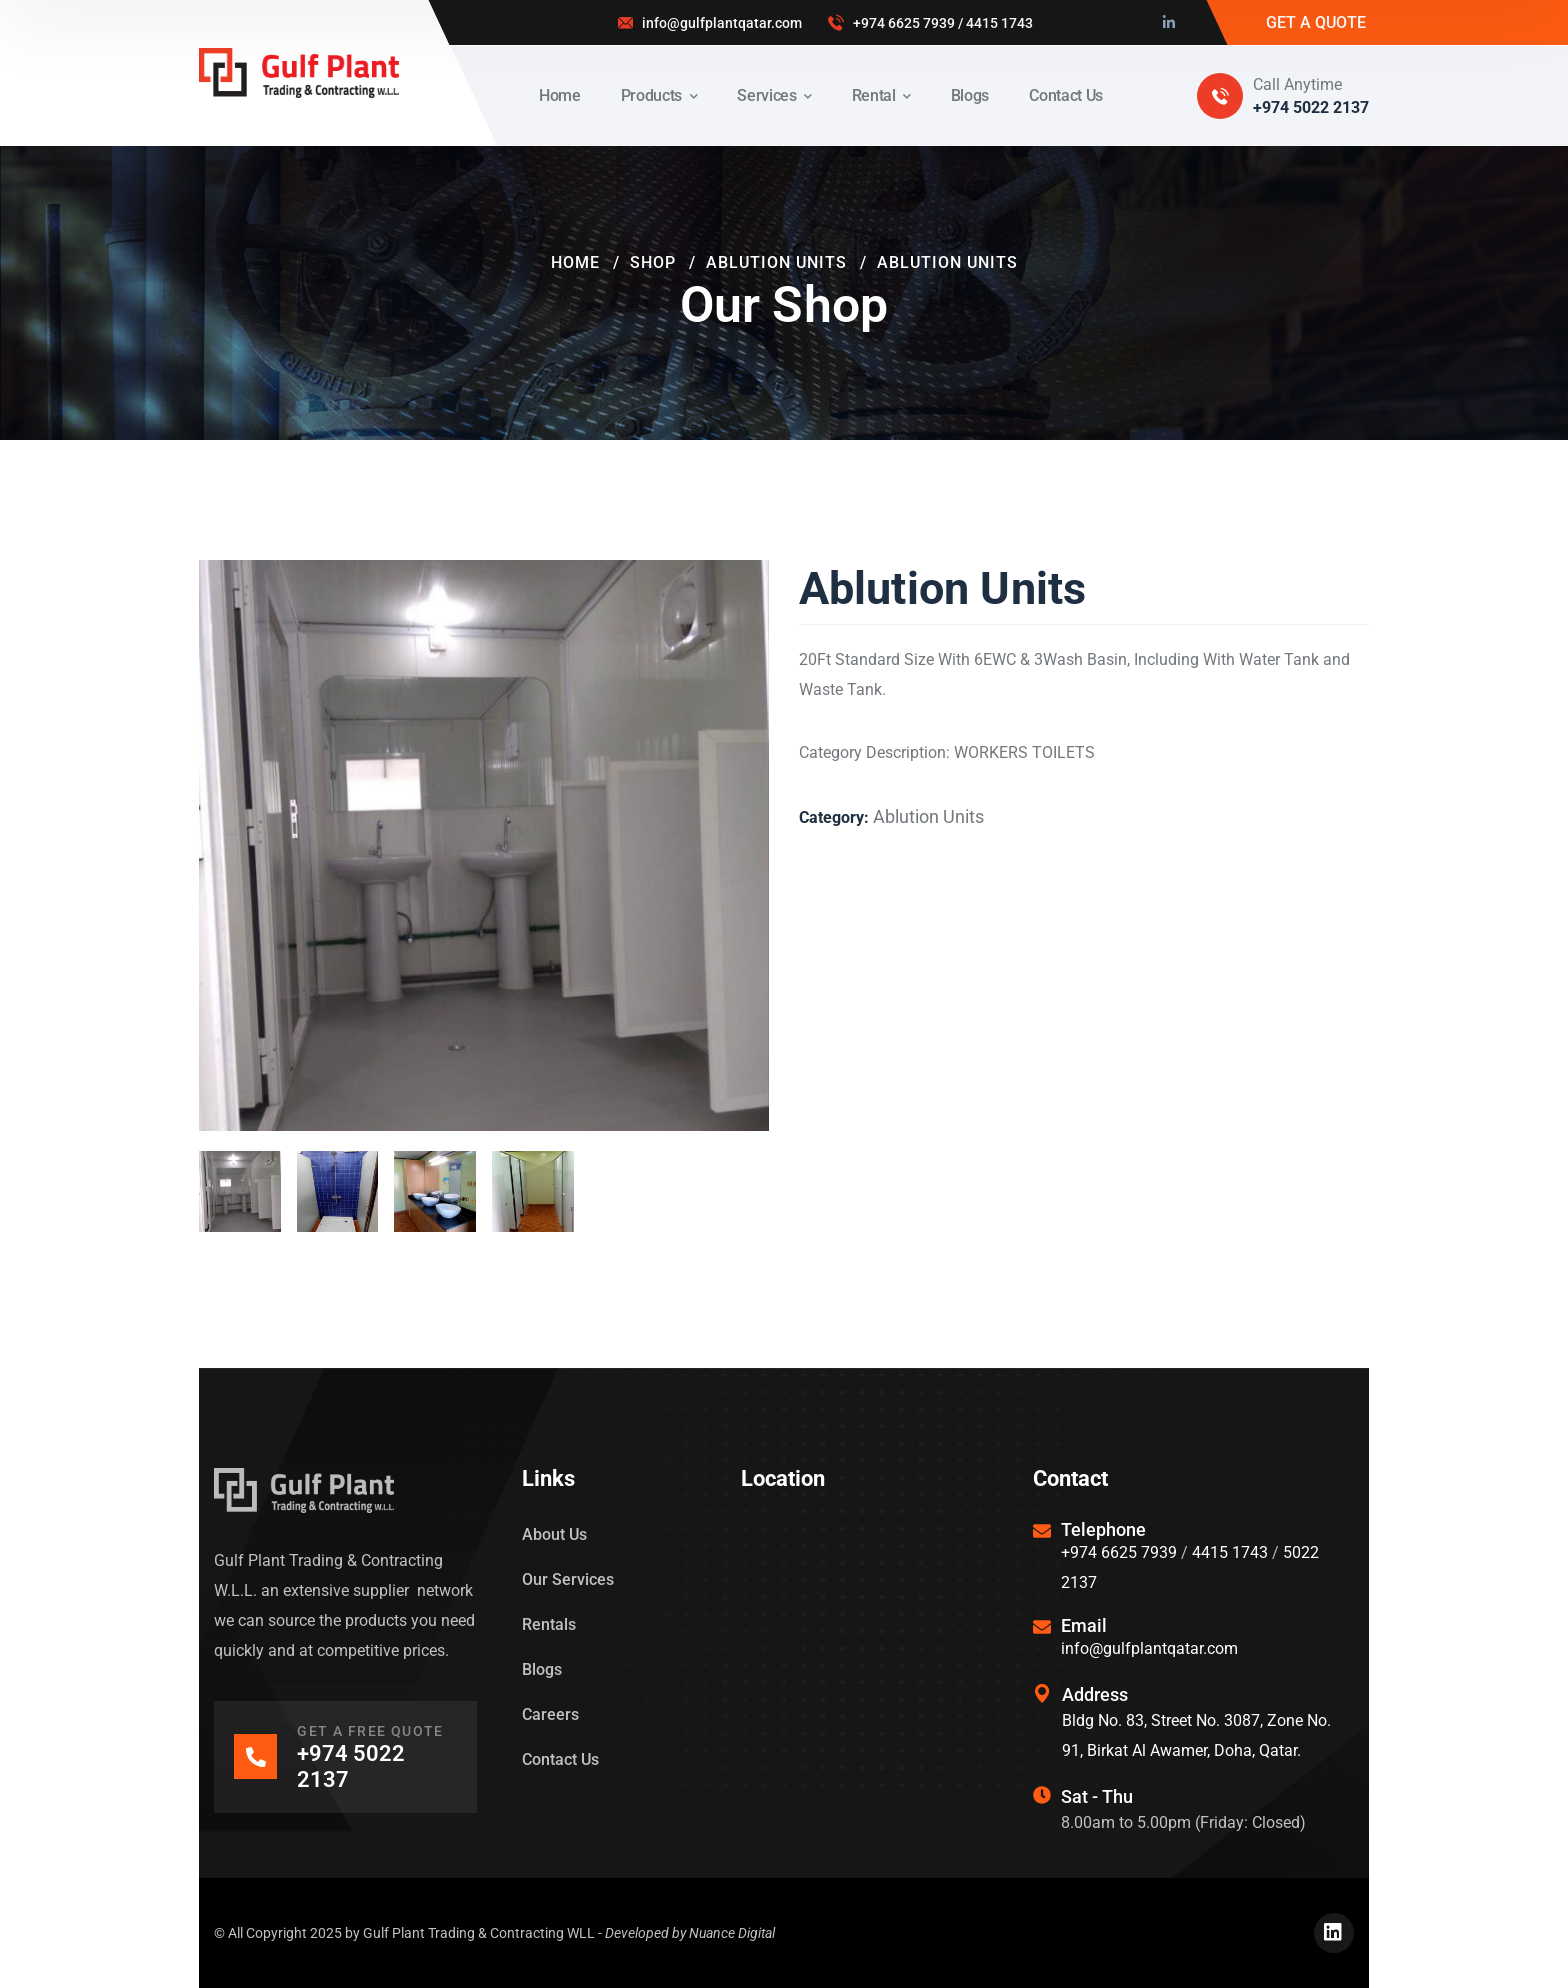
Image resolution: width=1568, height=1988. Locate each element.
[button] (719, 610)
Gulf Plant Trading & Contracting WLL (479, 1933)
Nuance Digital (732, 1933)
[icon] (1170, 23)
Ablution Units (776, 262)
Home (575, 262)
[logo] (299, 71)
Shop (653, 262)
